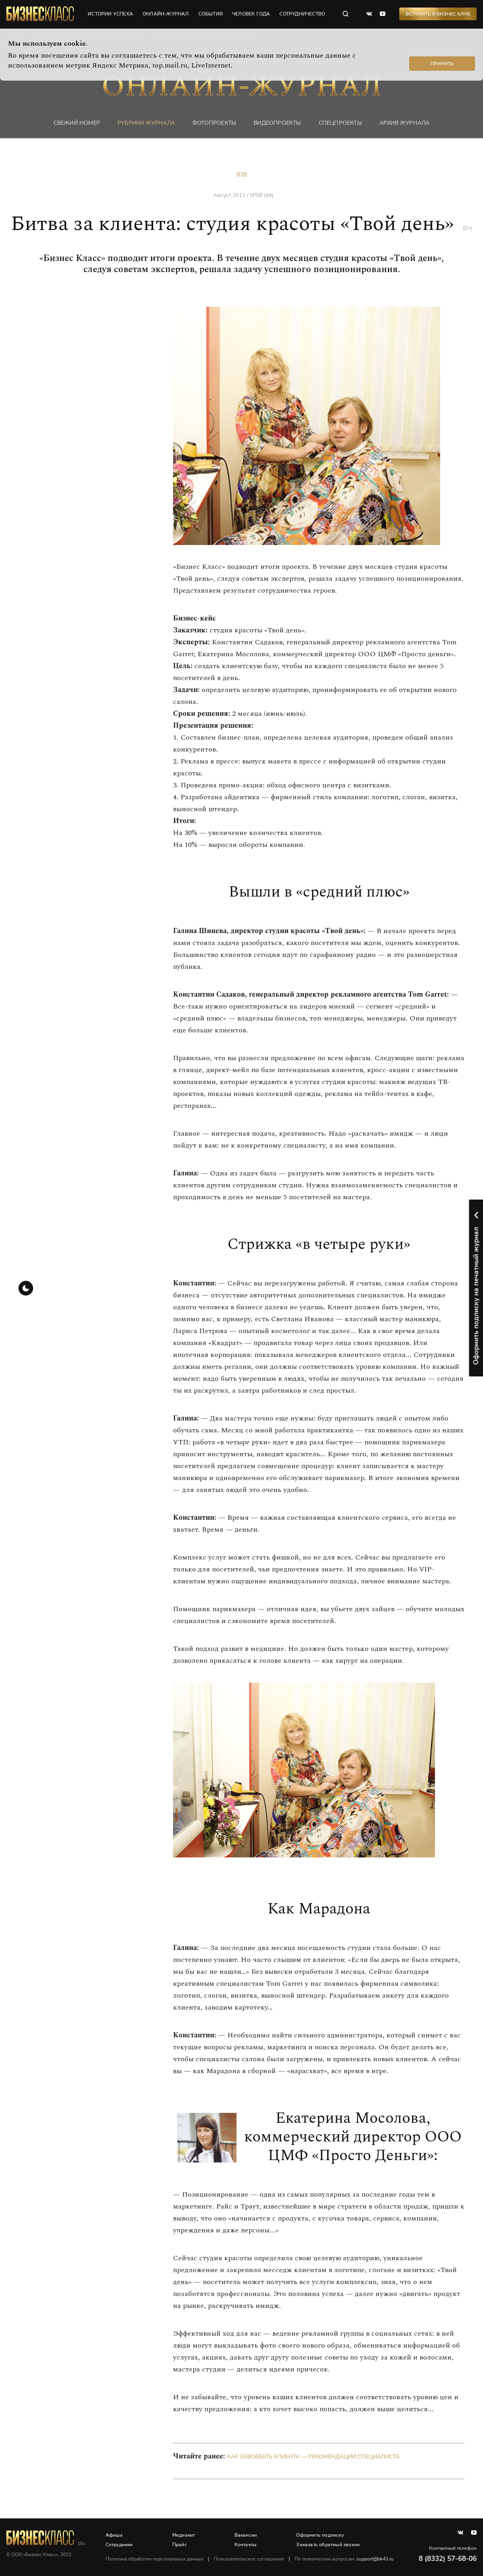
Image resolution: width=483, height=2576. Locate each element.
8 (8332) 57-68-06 (448, 2558)
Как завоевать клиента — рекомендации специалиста (313, 2456)
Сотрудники (119, 2544)
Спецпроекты (340, 123)
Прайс (179, 2544)
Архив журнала (404, 123)
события (210, 14)
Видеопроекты (277, 123)
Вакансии (246, 2535)
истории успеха (110, 14)
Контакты (246, 2544)
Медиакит (183, 2535)
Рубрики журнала (146, 123)
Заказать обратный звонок (328, 2544)
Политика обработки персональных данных (154, 2559)
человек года (251, 14)
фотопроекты (214, 123)
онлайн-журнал (165, 14)
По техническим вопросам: (344, 2559)
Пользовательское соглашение (249, 2559)
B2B (242, 174)
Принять (442, 63)
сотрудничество (302, 14)
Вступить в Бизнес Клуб (438, 14)
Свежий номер (77, 123)
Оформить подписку (319, 2535)
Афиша (114, 2535)
